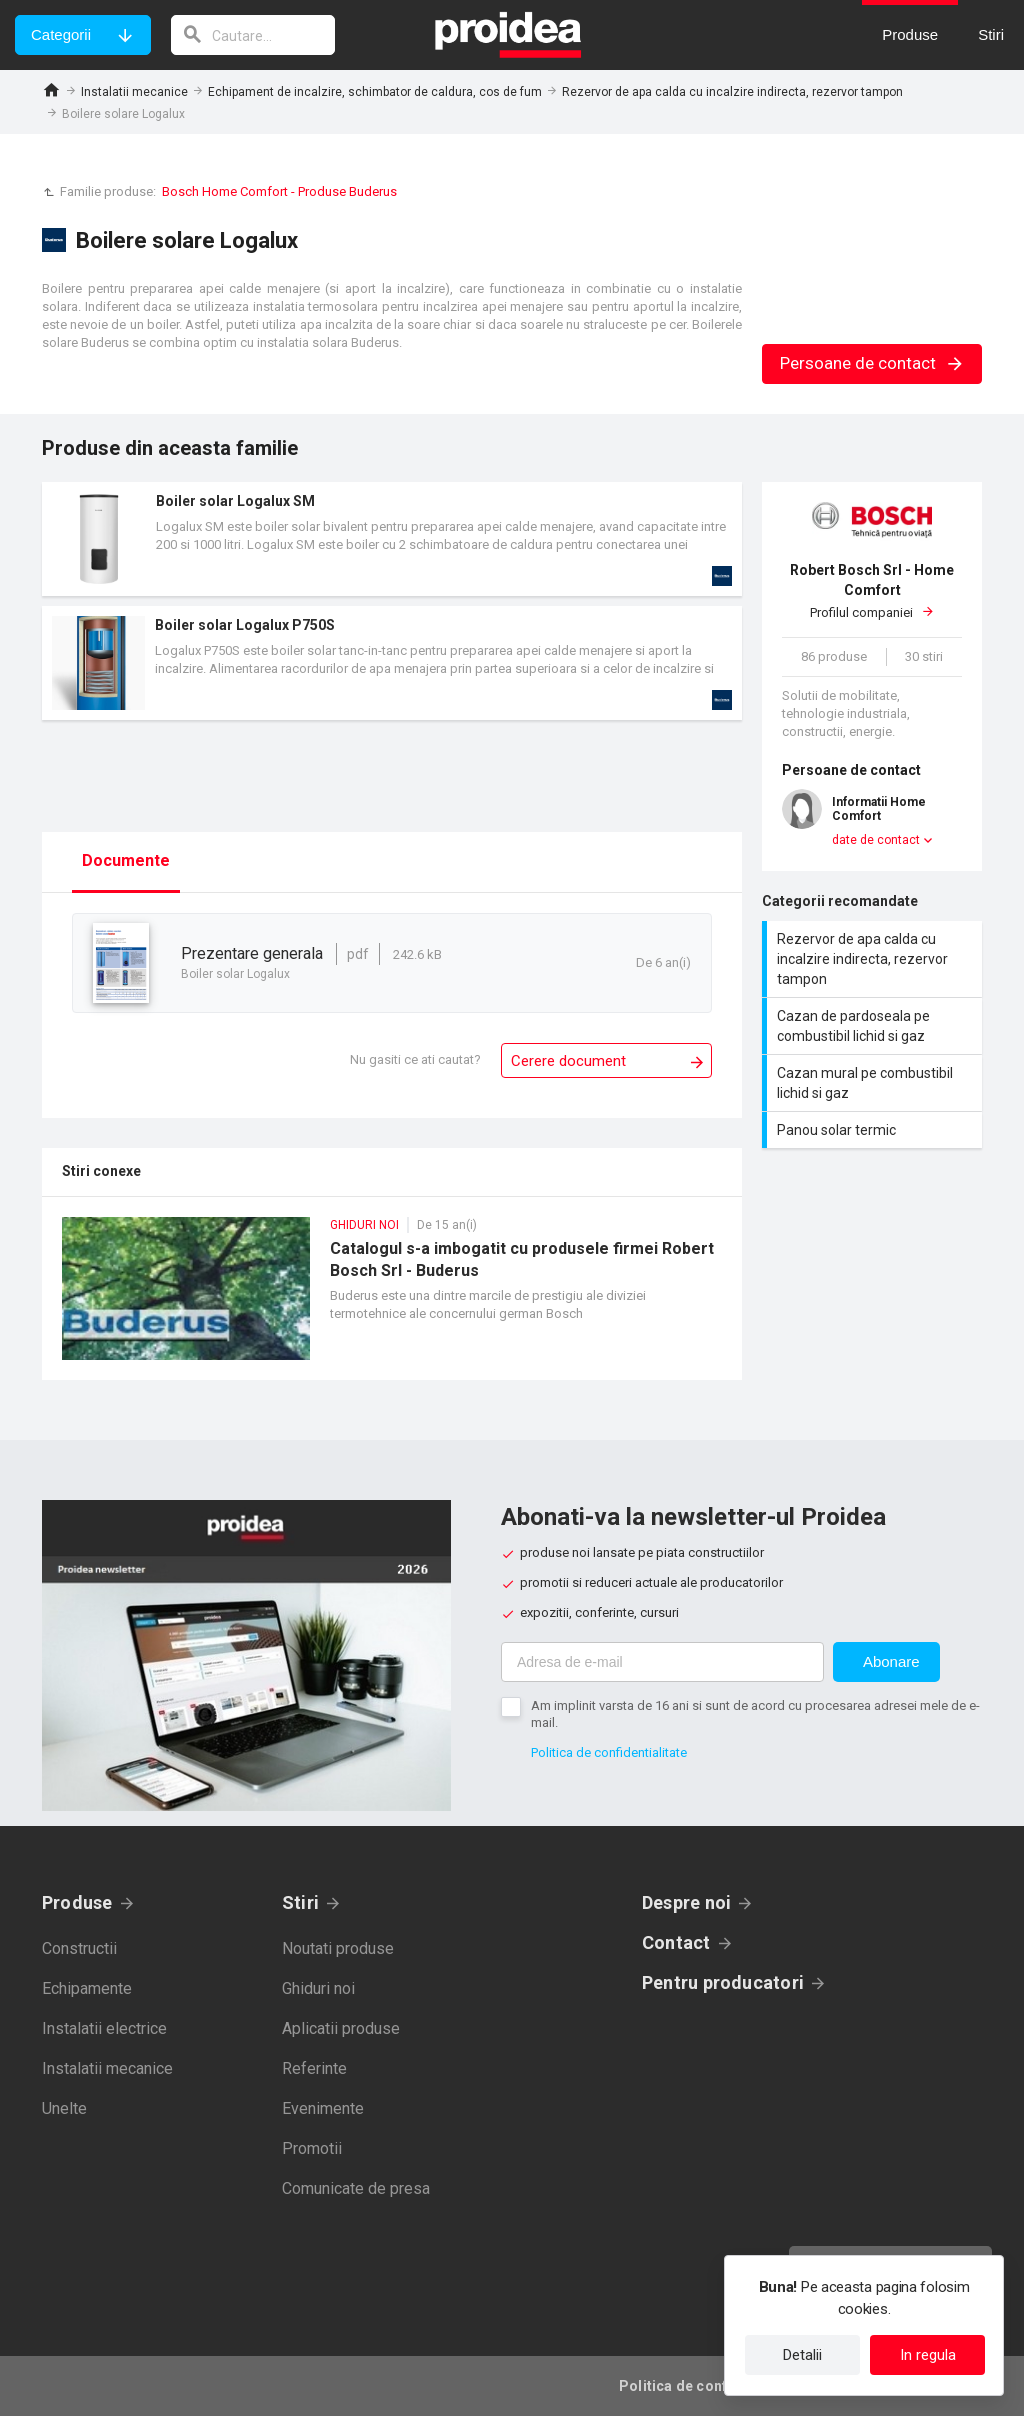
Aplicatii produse (341, 2028)
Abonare (891, 1661)
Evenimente (323, 2108)
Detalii (802, 2355)
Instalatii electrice (104, 2028)
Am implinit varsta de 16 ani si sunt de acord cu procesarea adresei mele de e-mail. (755, 1714)
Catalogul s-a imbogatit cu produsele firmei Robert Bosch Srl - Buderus (392, 1298)
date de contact (876, 840)
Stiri (300, 1902)
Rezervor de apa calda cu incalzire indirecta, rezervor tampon (732, 92)
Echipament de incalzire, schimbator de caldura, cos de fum (375, 92)
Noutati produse (338, 1948)
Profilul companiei (872, 590)
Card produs (392, 539)
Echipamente (87, 1988)
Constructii (79, 1948)
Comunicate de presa (356, 2188)
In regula (928, 2355)
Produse (77, 1902)
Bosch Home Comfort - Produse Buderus (279, 191)
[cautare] (253, 35)
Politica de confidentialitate (609, 1752)
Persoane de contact (872, 363)
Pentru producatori (723, 1982)
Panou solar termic (874, 1130)
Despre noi (686, 1902)
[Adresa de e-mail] (662, 1662)
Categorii (61, 34)
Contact (676, 1942)
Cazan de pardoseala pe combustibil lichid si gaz (874, 1026)
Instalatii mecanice (134, 92)
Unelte (64, 2108)
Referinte (314, 2068)
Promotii (312, 2148)
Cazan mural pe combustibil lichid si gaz (874, 1083)
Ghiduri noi (318, 1988)
